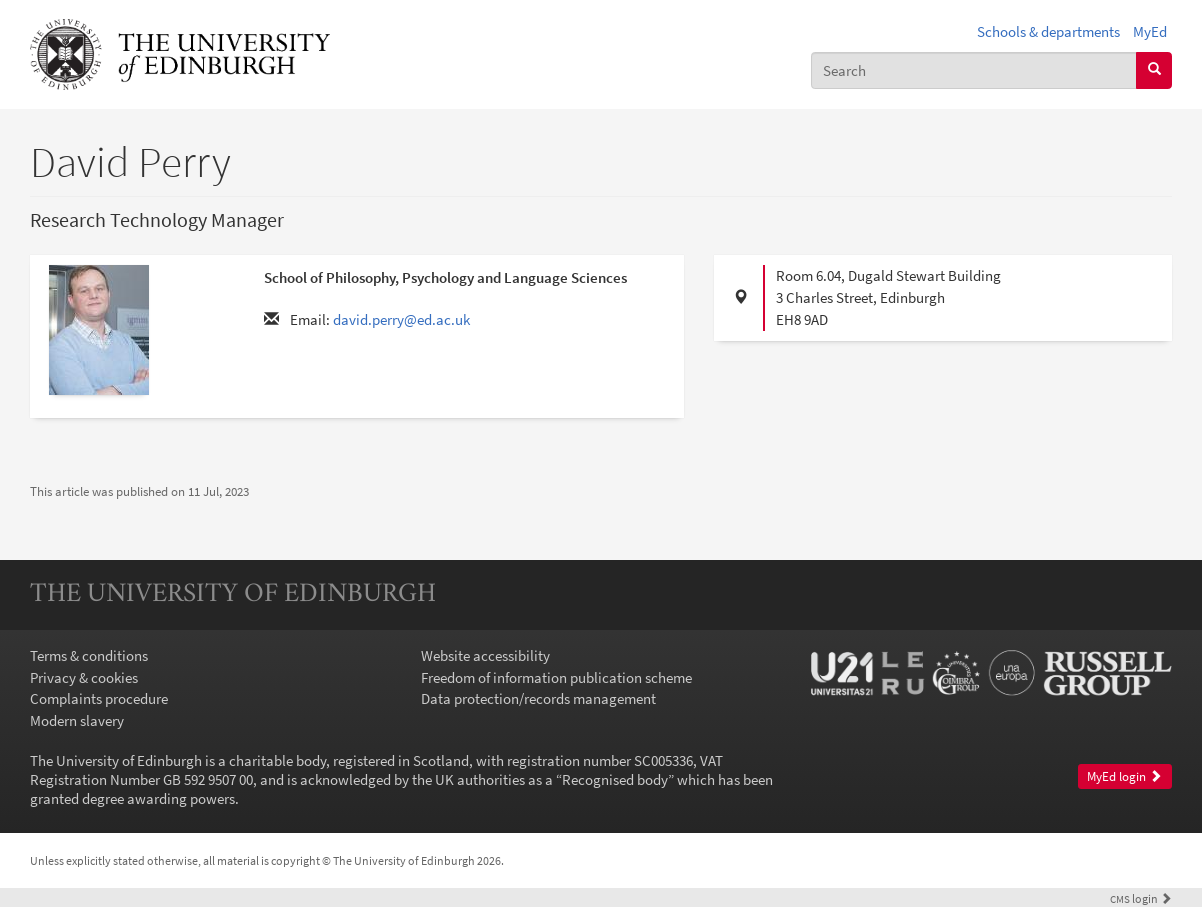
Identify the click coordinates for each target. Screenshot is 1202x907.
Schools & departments (1048, 31)
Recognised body (615, 779)
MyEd (1150, 31)
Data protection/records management (538, 698)
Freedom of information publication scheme (556, 677)
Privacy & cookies (84, 677)
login (1141, 898)
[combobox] (974, 70)
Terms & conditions (89, 655)
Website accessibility (485, 655)
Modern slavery (77, 720)
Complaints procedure (99, 698)
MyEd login (1124, 776)
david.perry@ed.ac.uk (401, 319)
